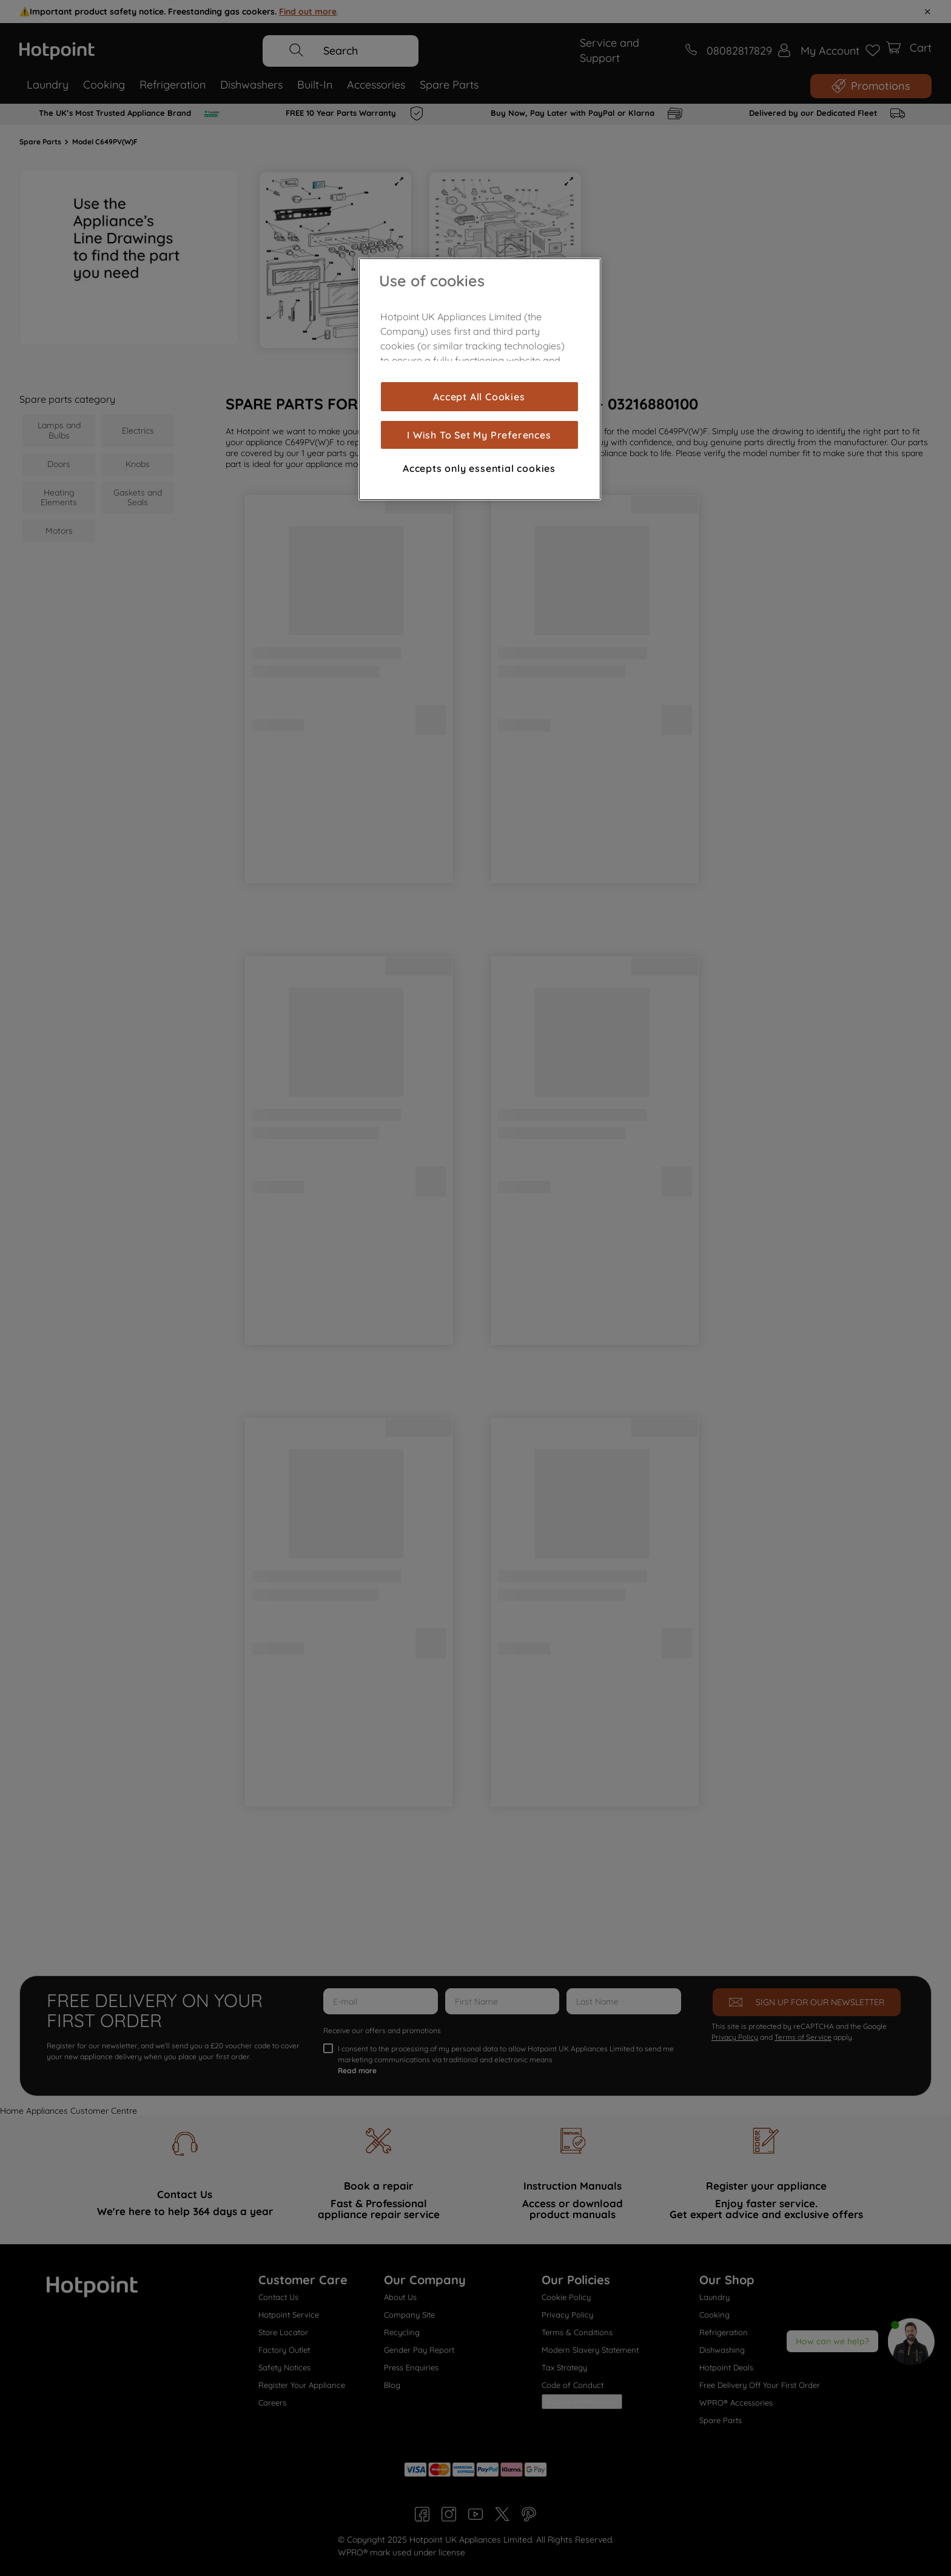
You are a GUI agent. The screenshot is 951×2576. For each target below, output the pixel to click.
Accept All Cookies (479, 397)
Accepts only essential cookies (479, 468)
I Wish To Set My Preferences (479, 435)
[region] (479, 379)
